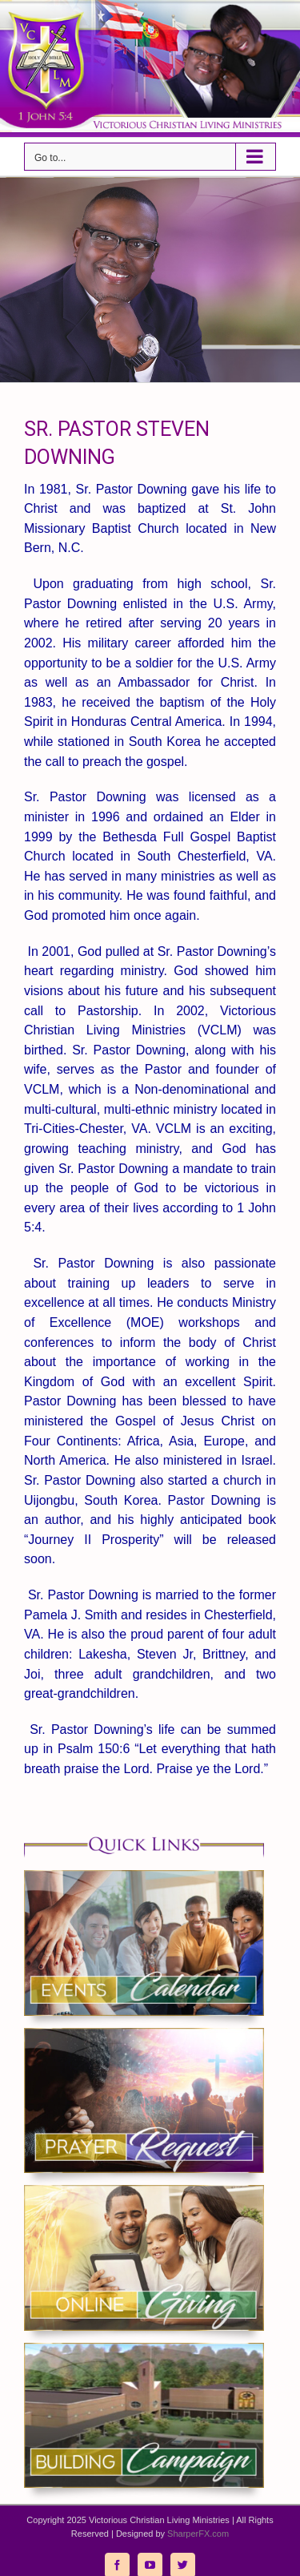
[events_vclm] (144, 1876)
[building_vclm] (144, 2349)
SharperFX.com (198, 2533)
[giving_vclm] (144, 2191)
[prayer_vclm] (144, 2034)
